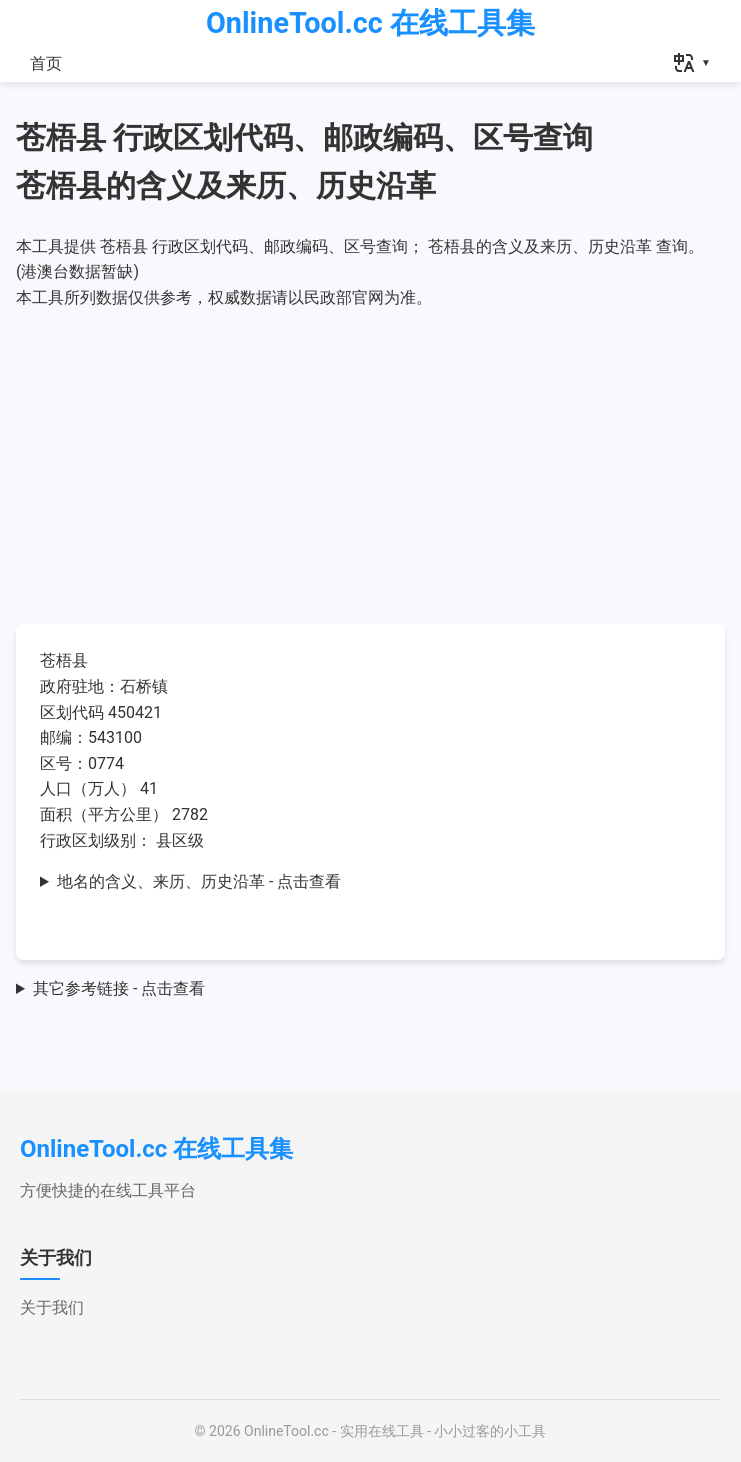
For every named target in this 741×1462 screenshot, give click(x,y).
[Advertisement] (370, 460)
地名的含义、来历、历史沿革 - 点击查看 (199, 881)
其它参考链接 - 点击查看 (119, 988)
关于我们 (52, 1307)
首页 (46, 63)
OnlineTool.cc (286, 1431)
